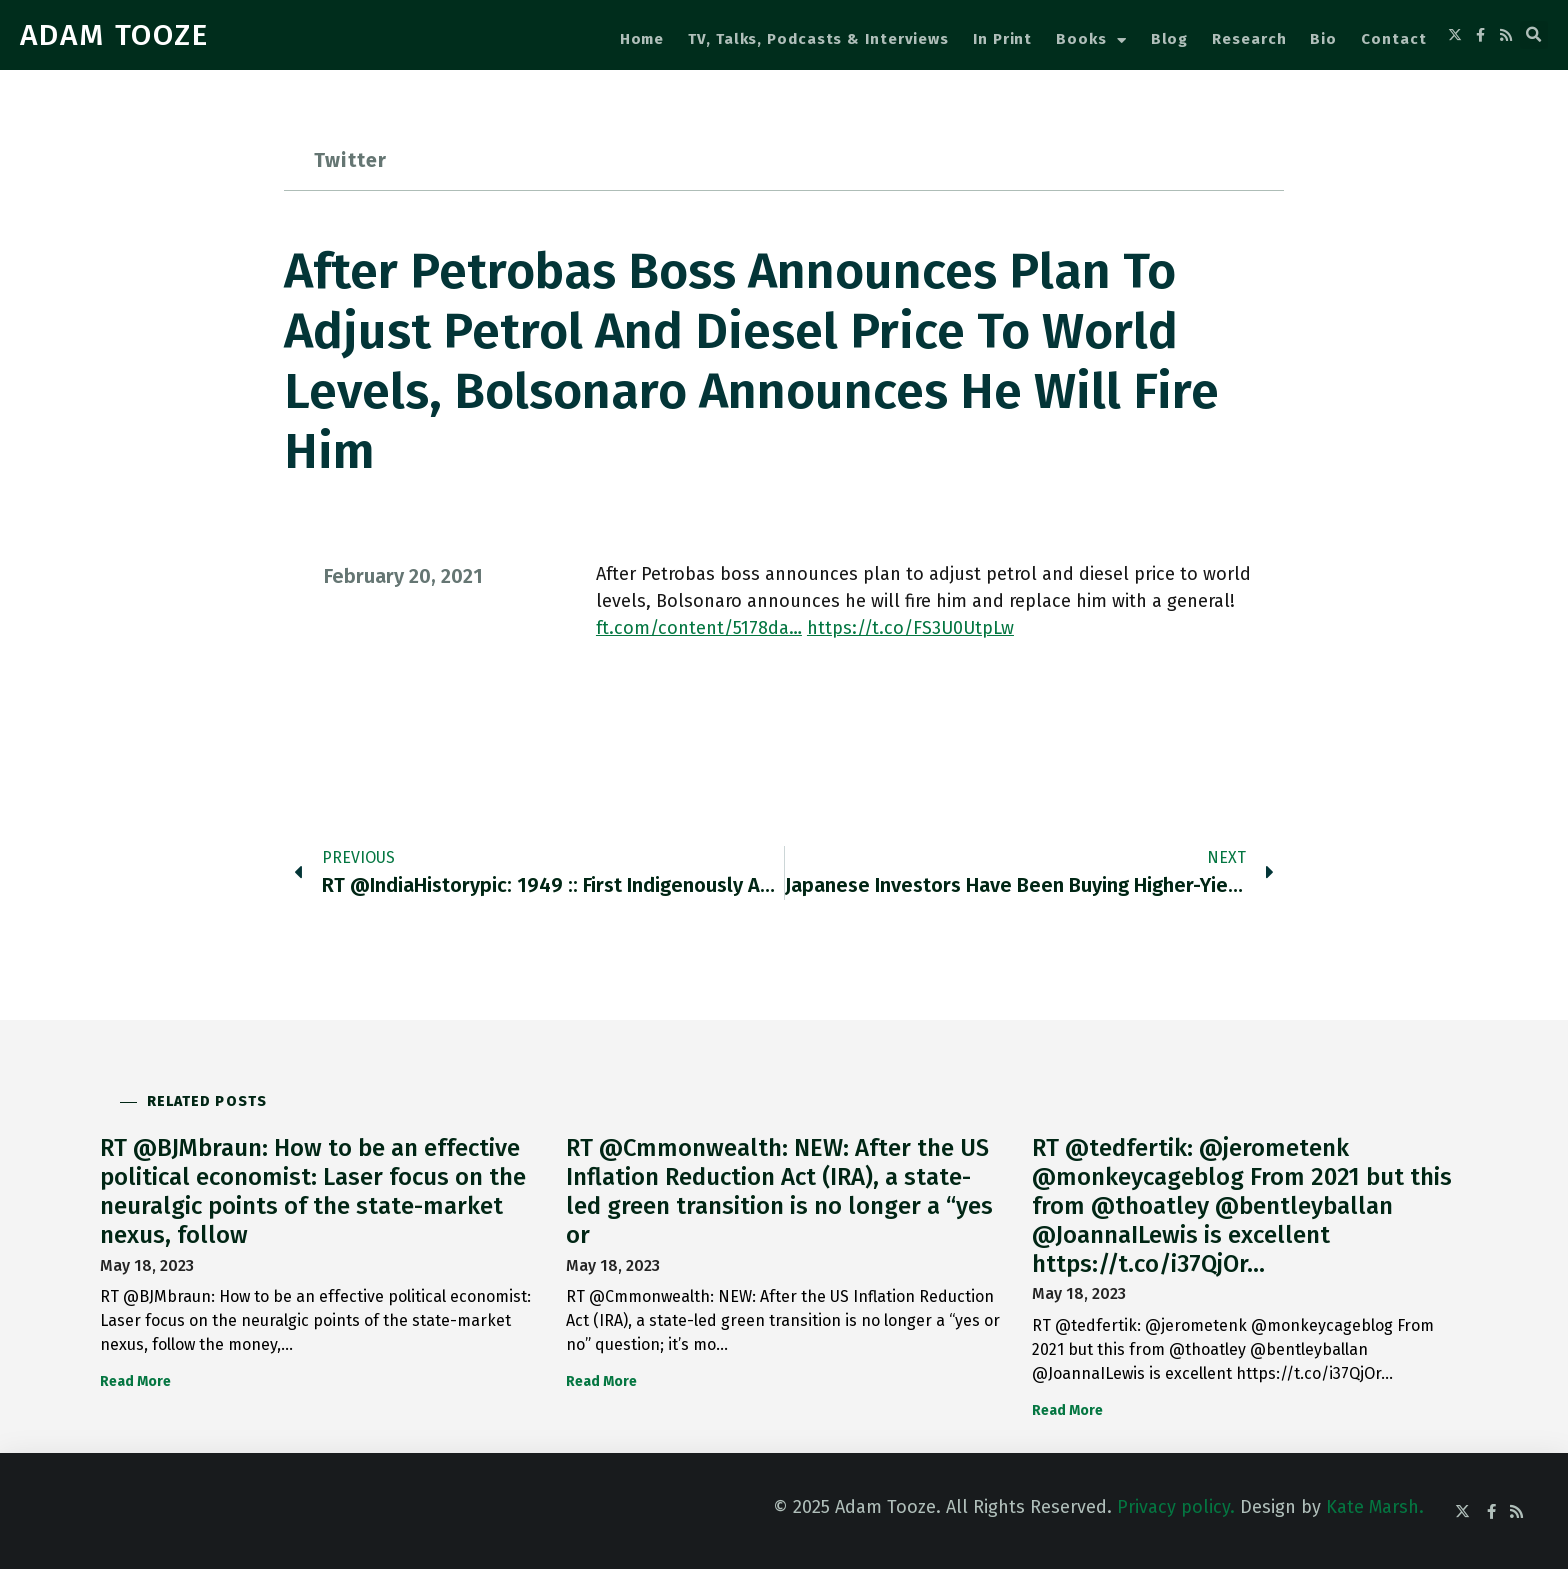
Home (642, 39)
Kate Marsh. (1375, 1507)
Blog (1170, 39)
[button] (1534, 35)
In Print (1002, 39)
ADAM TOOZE (114, 35)
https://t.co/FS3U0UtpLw (910, 628)
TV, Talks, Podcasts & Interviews (818, 39)
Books (1091, 40)
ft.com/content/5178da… (699, 628)
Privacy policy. (1176, 1507)
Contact (1393, 39)
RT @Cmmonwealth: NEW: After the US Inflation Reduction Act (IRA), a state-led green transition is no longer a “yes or (779, 1191)
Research (1249, 39)
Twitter (350, 160)
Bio (1323, 39)
